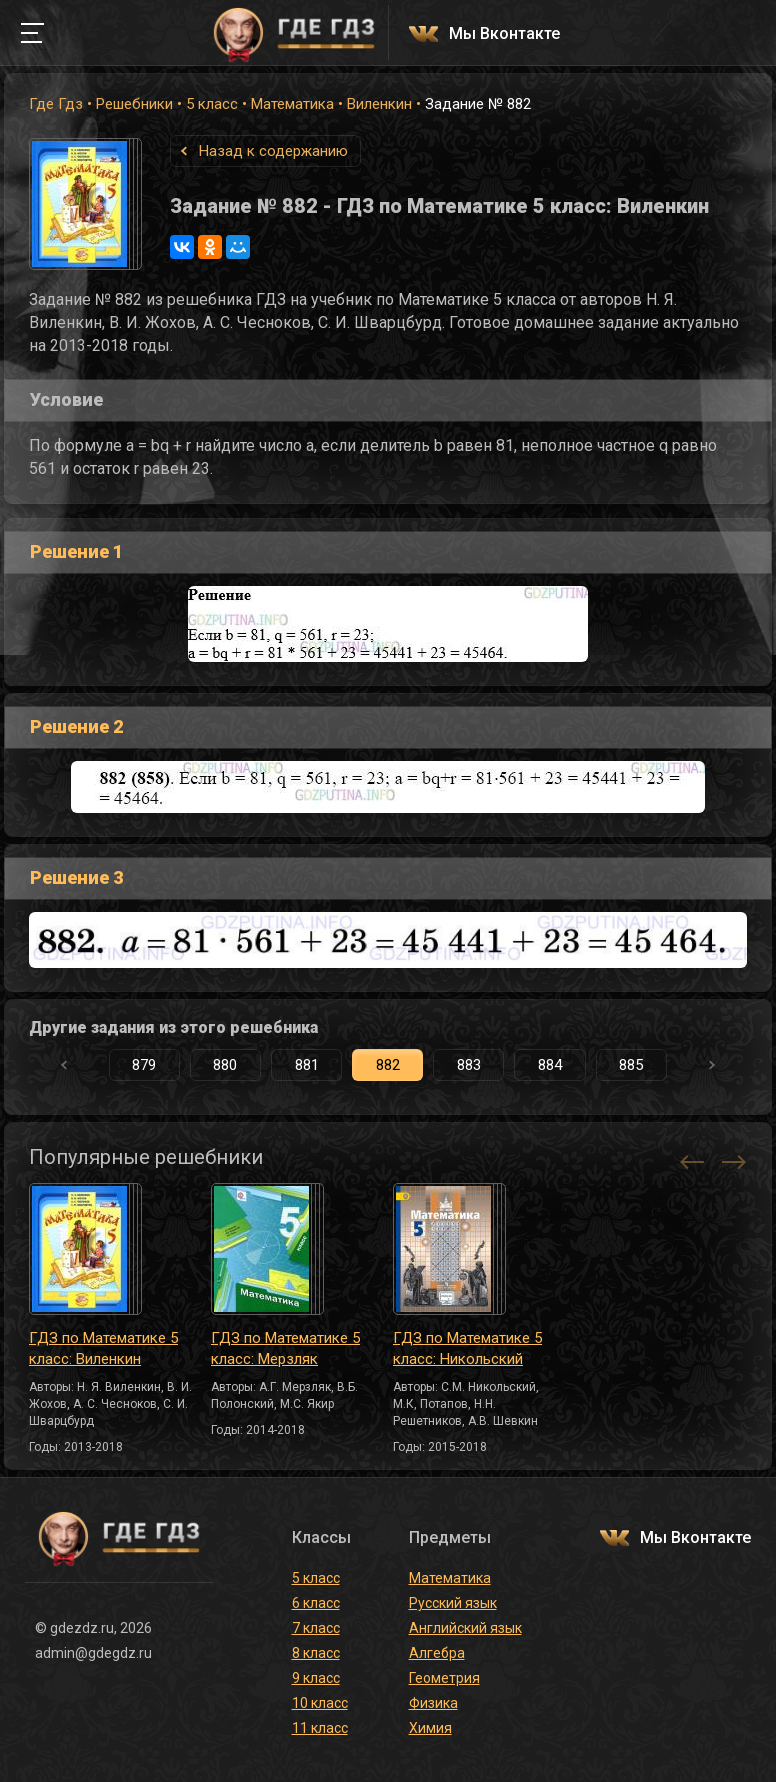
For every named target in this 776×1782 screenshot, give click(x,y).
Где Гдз (56, 104)
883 (469, 1065)
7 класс (316, 1628)
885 (631, 1065)
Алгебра (437, 1653)
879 (144, 1065)
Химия (430, 1728)
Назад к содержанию (273, 151)
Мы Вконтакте (504, 34)
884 (550, 1065)
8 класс (316, 1653)
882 (388, 1065)
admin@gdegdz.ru (93, 1653)
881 (307, 1065)
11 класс (320, 1728)
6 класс (316, 1603)
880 (225, 1065)
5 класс (212, 104)
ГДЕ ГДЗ (294, 33)
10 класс (320, 1703)
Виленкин (379, 104)
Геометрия (444, 1678)
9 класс (316, 1678)
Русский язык (453, 1603)
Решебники (134, 104)
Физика (433, 1703)
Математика (292, 104)
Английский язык (465, 1628)
